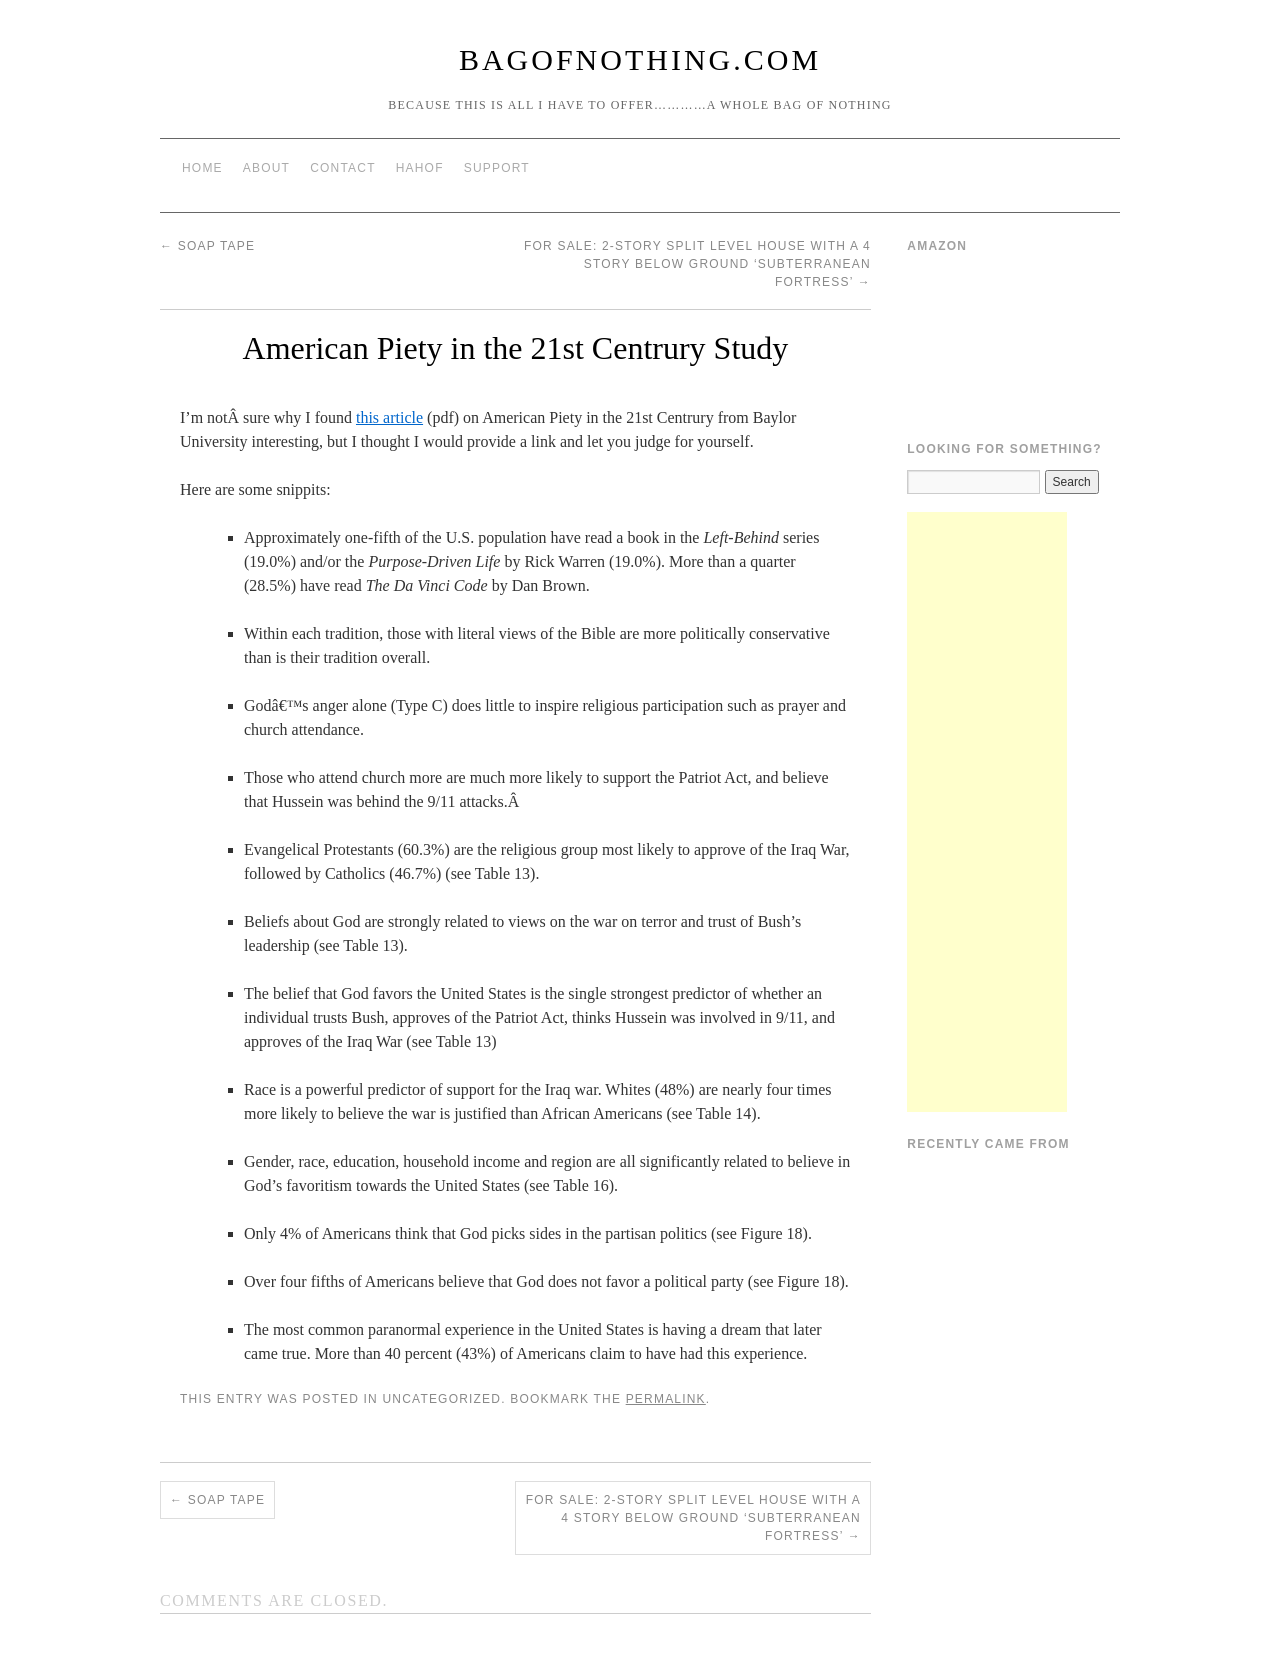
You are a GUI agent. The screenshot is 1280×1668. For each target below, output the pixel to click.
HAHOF (420, 168)
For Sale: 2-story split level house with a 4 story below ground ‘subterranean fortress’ (697, 264)
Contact (343, 168)
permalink (666, 1399)
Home (202, 168)
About (266, 168)
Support (497, 168)
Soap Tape (207, 246)
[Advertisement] (987, 812)
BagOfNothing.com (640, 59)
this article (389, 417)
